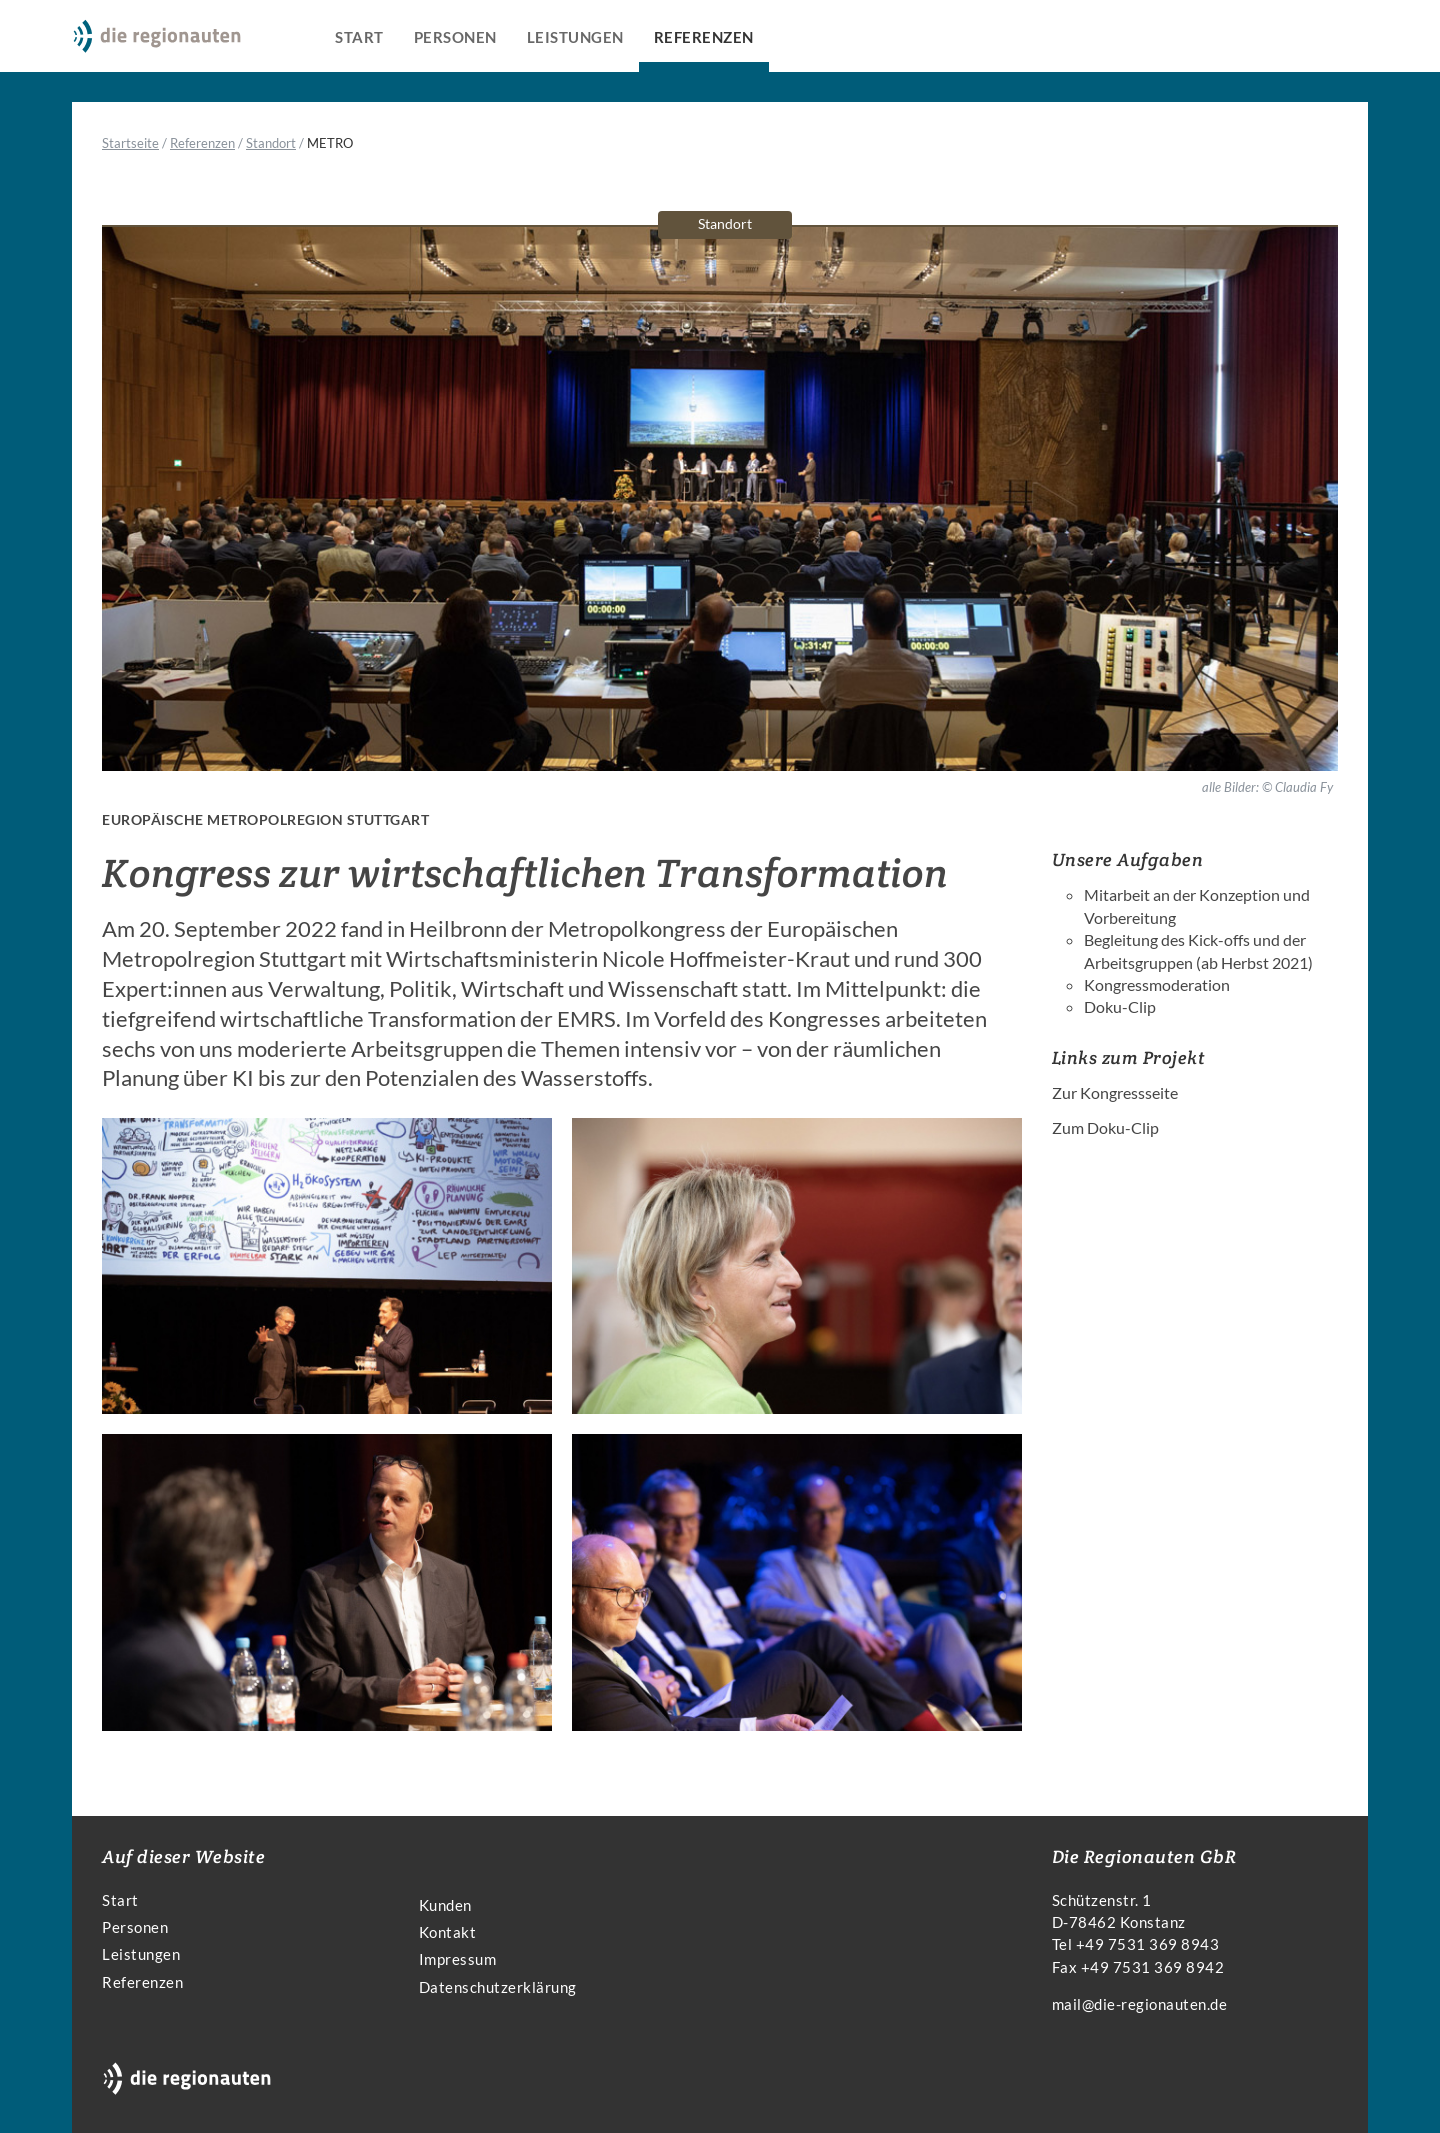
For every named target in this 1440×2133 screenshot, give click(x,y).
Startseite (130, 143)
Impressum (458, 1959)
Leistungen (575, 37)
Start (359, 37)
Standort (271, 143)
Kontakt (448, 1932)
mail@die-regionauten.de (1140, 2004)
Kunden (445, 1905)
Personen (455, 37)
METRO (330, 143)
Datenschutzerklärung (498, 1987)
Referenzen (704, 37)
